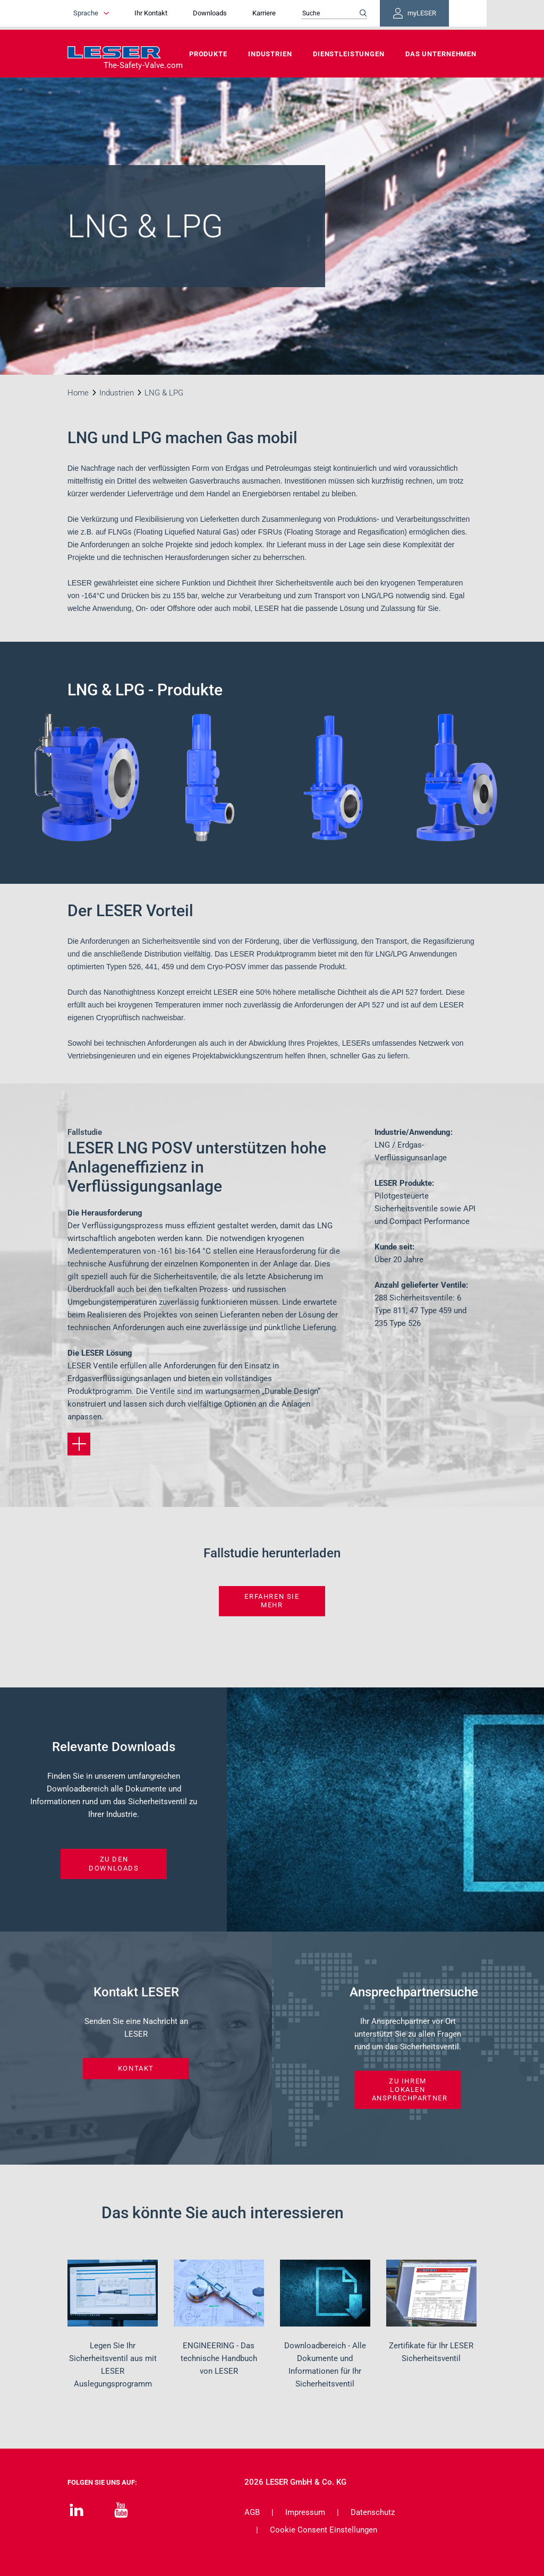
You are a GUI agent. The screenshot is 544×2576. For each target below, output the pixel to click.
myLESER (442, 15)
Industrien (270, 54)
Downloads (229, 15)
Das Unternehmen (441, 54)
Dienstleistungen (349, 54)
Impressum (305, 2512)
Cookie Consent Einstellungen (323, 2530)
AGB (252, 2512)
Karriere (283, 15)
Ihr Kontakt (170, 15)
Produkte (208, 54)
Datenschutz (373, 2512)
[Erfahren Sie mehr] (78, 1444)
